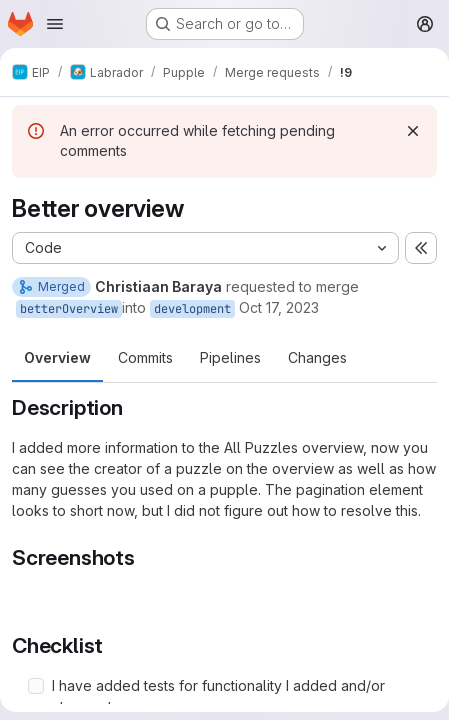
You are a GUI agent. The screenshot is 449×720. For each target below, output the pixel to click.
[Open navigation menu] (55, 24)
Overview (57, 357)
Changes (317, 357)
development (192, 309)
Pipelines (230, 357)
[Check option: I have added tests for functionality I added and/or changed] (36, 686)
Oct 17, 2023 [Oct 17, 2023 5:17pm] (279, 307)
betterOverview (69, 309)
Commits (145, 357)
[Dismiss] (413, 131)
